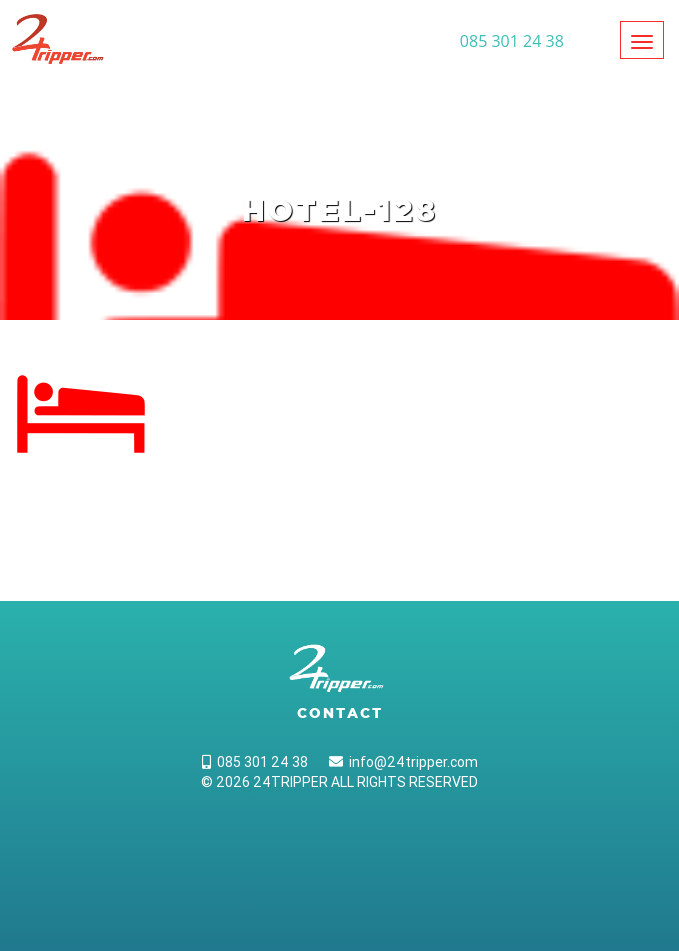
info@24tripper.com (403, 762)
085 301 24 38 (255, 762)
